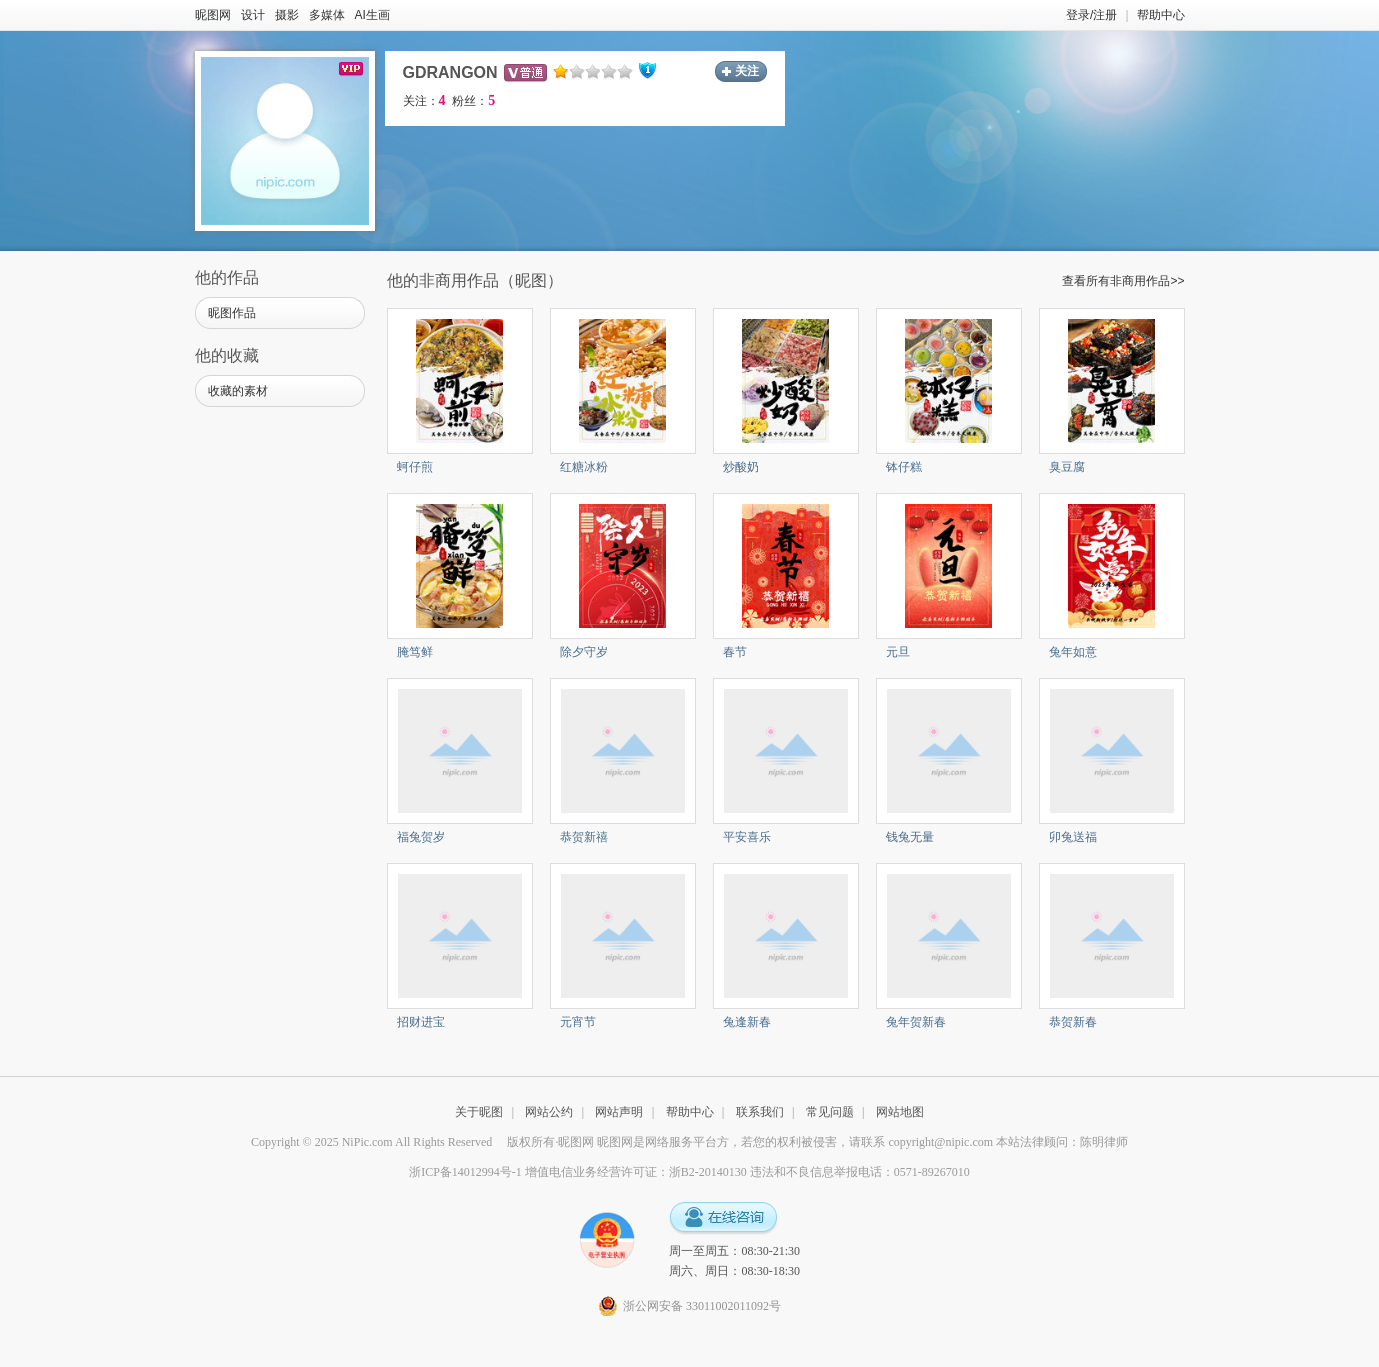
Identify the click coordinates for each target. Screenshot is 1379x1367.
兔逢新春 (747, 1022)
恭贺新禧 (584, 837)
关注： (424, 101)
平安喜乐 (747, 837)
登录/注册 (1091, 15)
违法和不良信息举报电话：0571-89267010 (860, 1172)
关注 (747, 71)
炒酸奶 (741, 467)
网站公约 (549, 1112)
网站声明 (619, 1112)
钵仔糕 (904, 467)
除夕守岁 (584, 652)
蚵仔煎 (415, 467)
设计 (253, 15)
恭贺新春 (1073, 1022)
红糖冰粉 (584, 467)
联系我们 (760, 1112)
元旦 (898, 652)
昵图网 (213, 15)
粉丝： (473, 101)
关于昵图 (479, 1112)
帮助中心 (1161, 15)
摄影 (287, 15)
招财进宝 (421, 1022)
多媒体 (327, 15)
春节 (735, 652)
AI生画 (372, 15)
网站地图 (900, 1112)
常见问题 (830, 1112)
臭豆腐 (1067, 467)
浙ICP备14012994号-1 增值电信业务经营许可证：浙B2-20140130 (578, 1172)
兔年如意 (1073, 652)
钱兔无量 (910, 837)
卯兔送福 (1073, 837)
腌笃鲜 (415, 652)
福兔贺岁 (421, 837)
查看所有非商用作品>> (1123, 281)
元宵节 (578, 1022)
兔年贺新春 (916, 1022)
